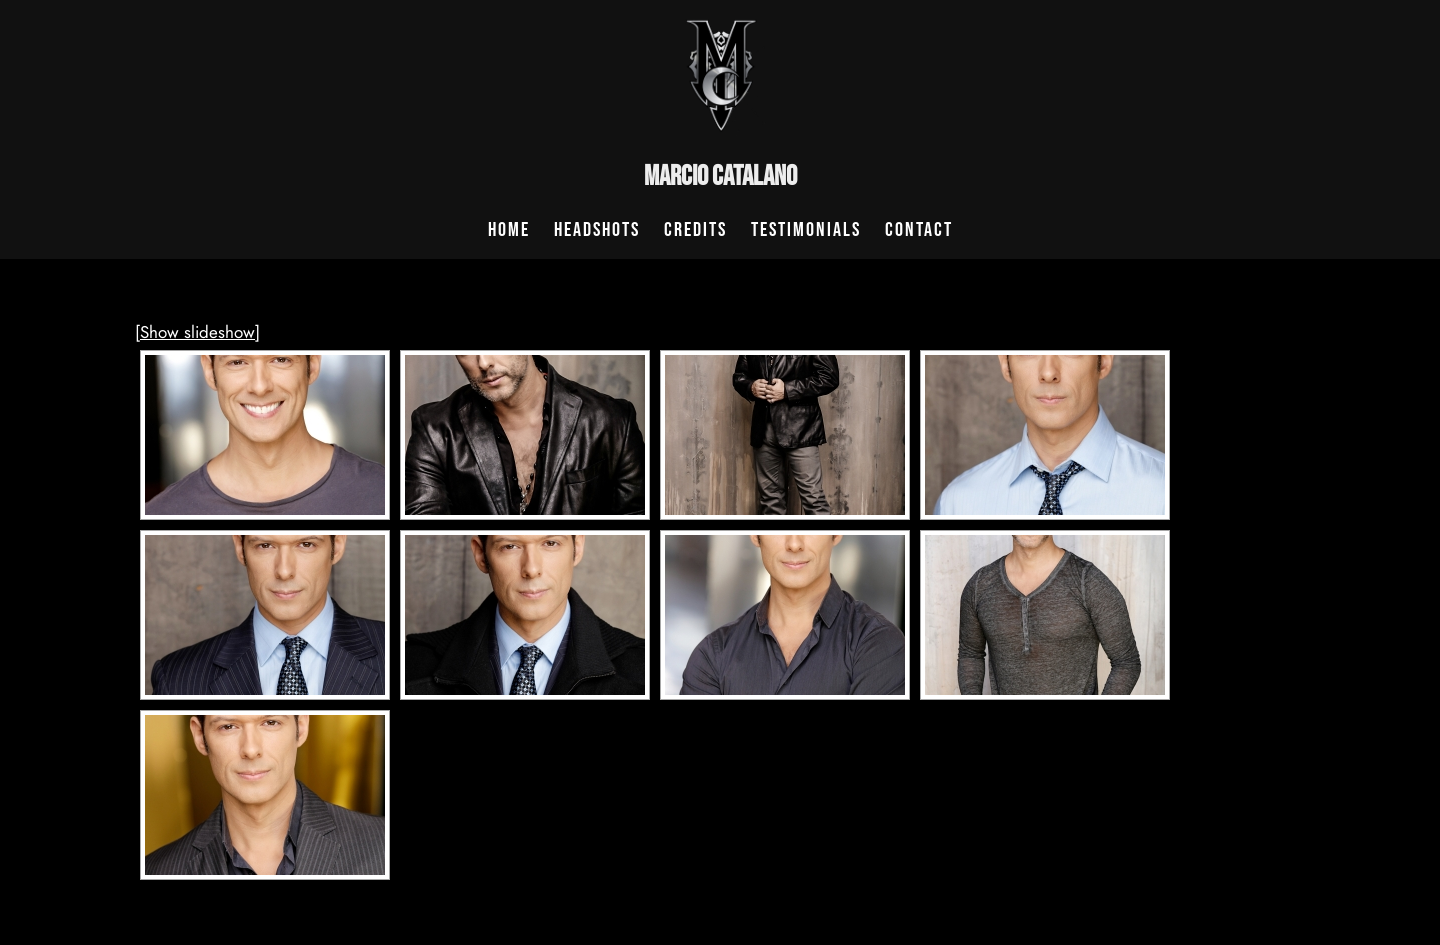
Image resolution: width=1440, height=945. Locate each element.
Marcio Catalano (720, 176)
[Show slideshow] (197, 332)
